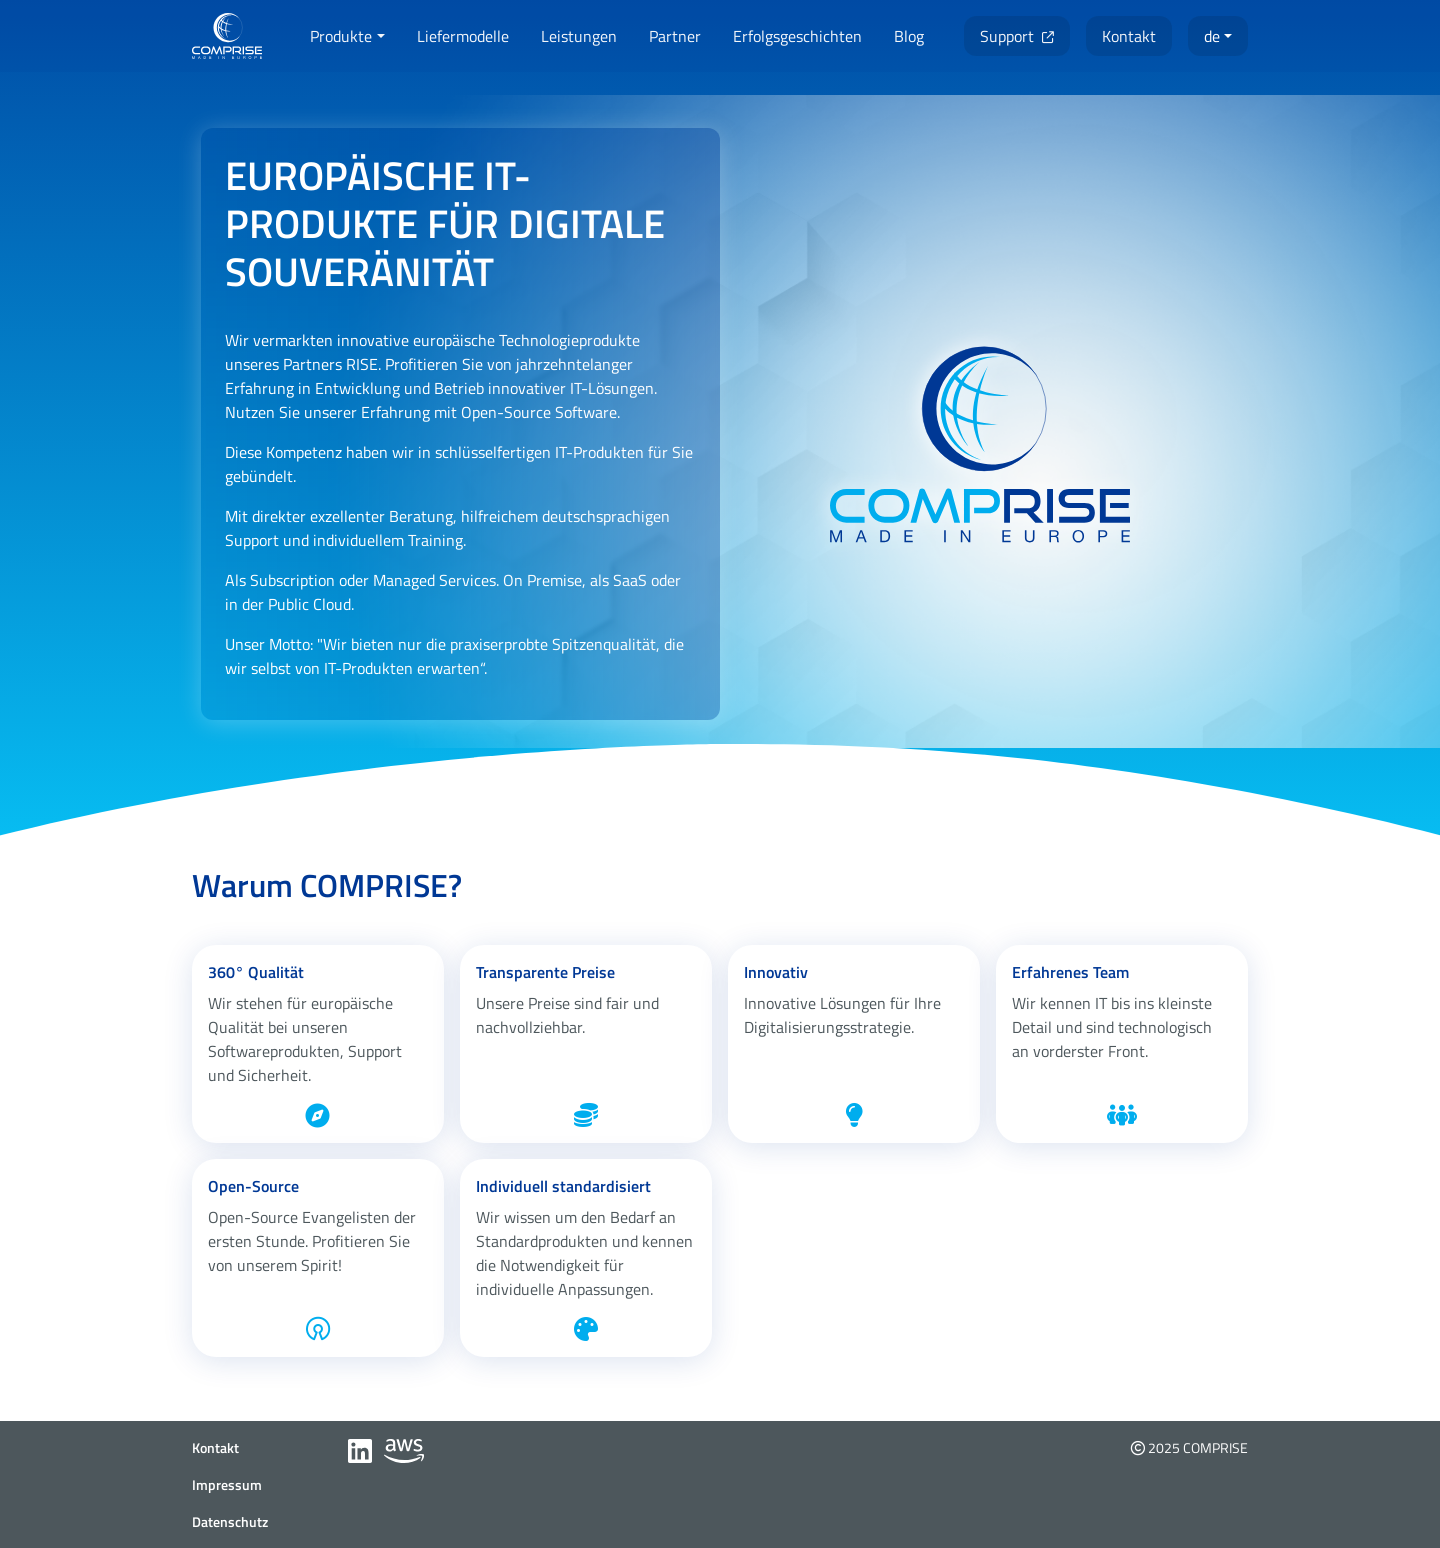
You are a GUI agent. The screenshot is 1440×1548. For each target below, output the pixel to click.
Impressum (227, 1484)
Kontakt (215, 1447)
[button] (347, 36)
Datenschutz (230, 1521)
